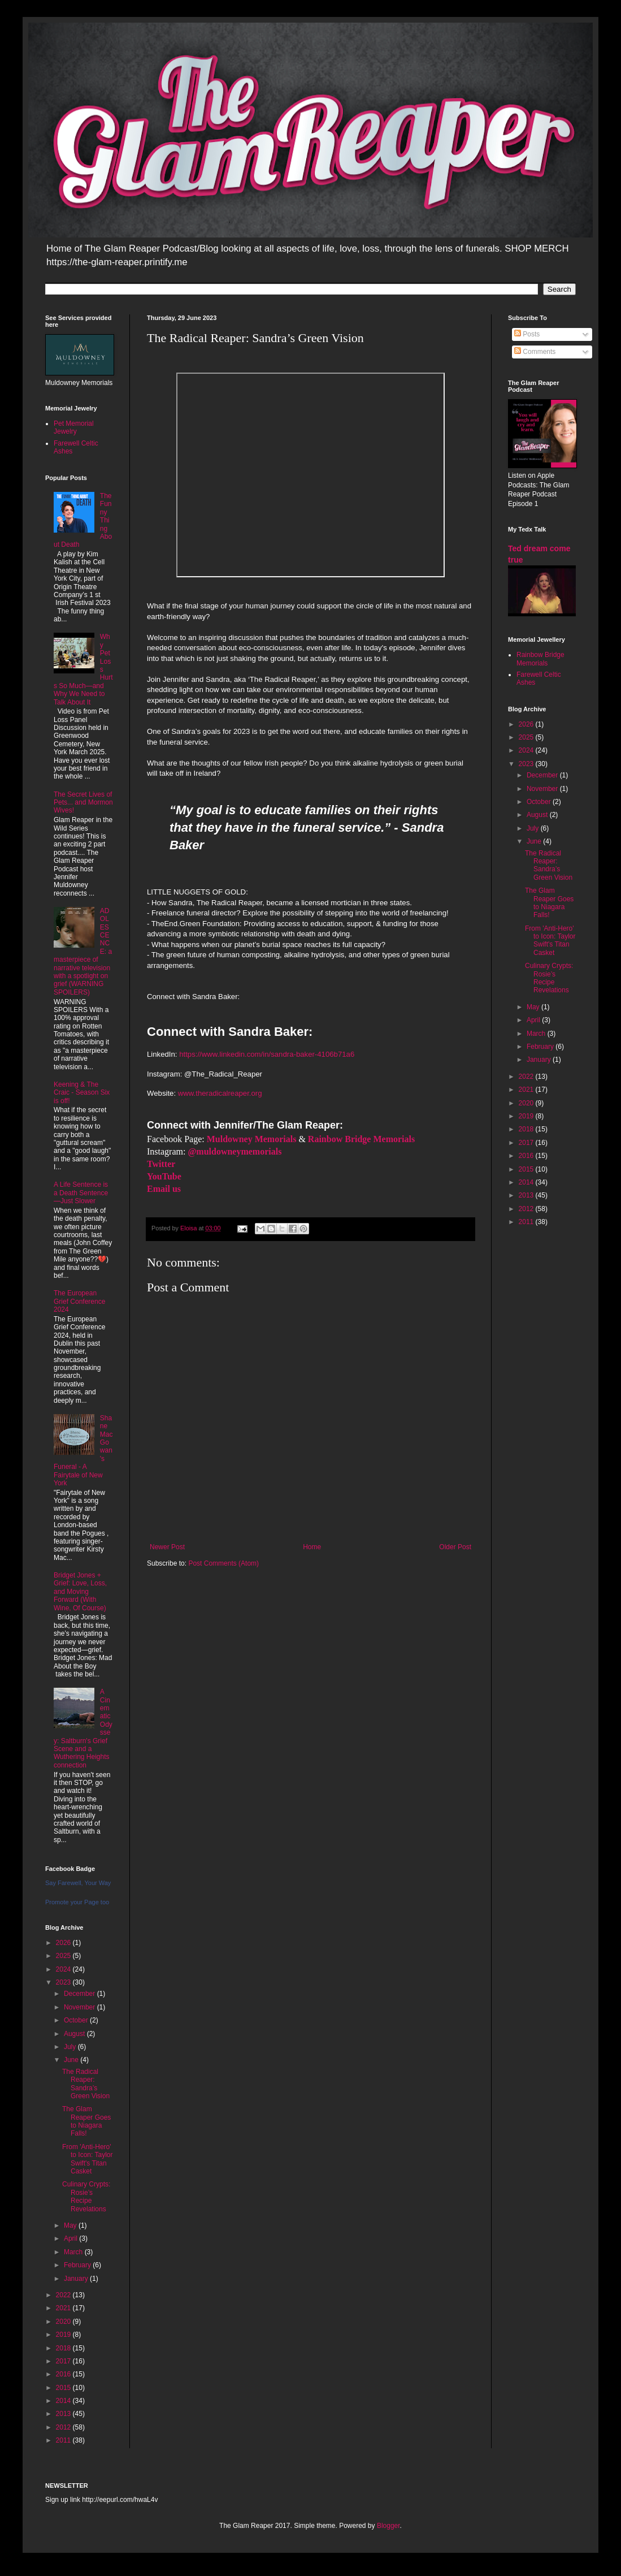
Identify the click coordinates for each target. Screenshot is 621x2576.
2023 (64, 1982)
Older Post (455, 1547)
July (71, 2047)
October (77, 2020)
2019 (64, 2335)
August (75, 2034)
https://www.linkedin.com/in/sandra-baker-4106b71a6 (266, 1054)
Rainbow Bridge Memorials (540, 659)
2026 (64, 1943)
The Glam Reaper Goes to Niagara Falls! (86, 2121)
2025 (64, 1956)
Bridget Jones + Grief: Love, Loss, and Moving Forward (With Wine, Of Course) (80, 1591)
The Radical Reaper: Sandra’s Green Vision (86, 2084)
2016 (64, 2374)
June (72, 2060)
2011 (64, 2440)
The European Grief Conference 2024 (79, 1301)
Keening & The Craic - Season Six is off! (82, 1092)
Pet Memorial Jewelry (74, 427)
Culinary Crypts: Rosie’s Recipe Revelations (86, 2196)
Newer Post (167, 1547)
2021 (64, 2308)
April (71, 2238)
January (77, 2279)
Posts (527, 334)
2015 (64, 2388)
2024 (64, 1969)
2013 (64, 2414)
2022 (64, 2295)
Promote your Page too (77, 1902)
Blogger (388, 2526)
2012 (64, 2427)
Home (312, 1547)
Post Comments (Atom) (223, 1563)
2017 (64, 2361)
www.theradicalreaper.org (220, 1093)
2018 (64, 2348)
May (71, 2225)
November (80, 2007)
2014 (64, 2401)
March (74, 2252)
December (80, 1994)
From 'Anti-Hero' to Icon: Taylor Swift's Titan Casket (87, 2159)
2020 (64, 2322)
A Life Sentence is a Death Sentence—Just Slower (81, 1193)
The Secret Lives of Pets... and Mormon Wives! (83, 802)
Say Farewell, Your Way (78, 1882)
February (78, 2265)
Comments (534, 352)
